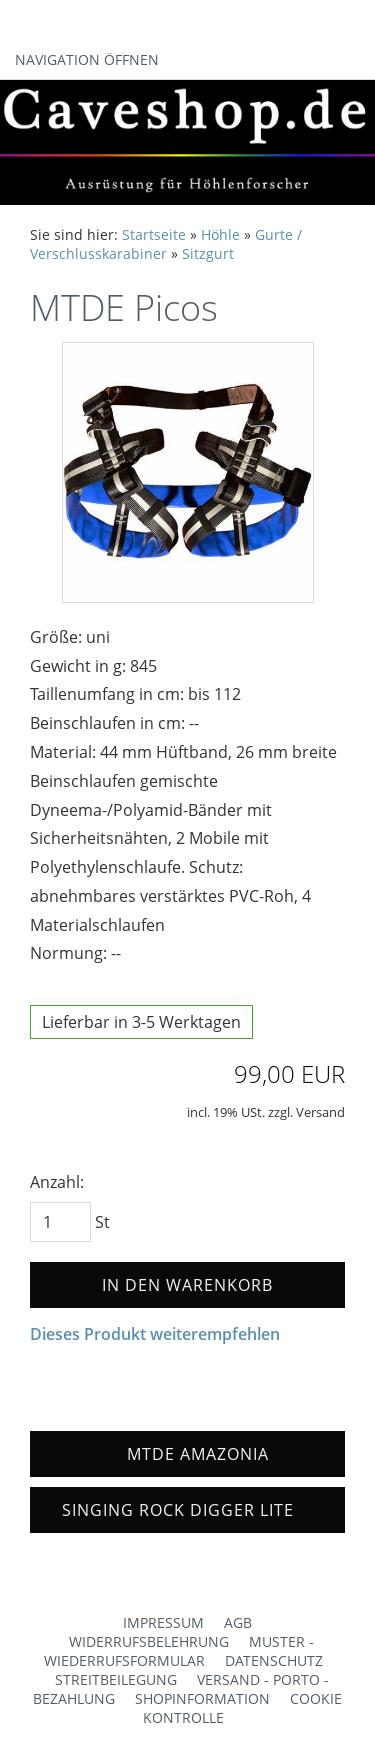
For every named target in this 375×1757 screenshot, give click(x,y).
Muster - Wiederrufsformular (179, 1651)
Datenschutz (274, 1660)
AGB (238, 1622)
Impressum (163, 1622)
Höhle (220, 234)
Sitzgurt (208, 253)
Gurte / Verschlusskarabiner (166, 244)
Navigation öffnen (87, 59)
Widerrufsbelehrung (149, 1641)
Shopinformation (202, 1698)
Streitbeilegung (116, 1679)
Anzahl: (57, 1182)
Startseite (154, 234)
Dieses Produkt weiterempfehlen (155, 1334)
